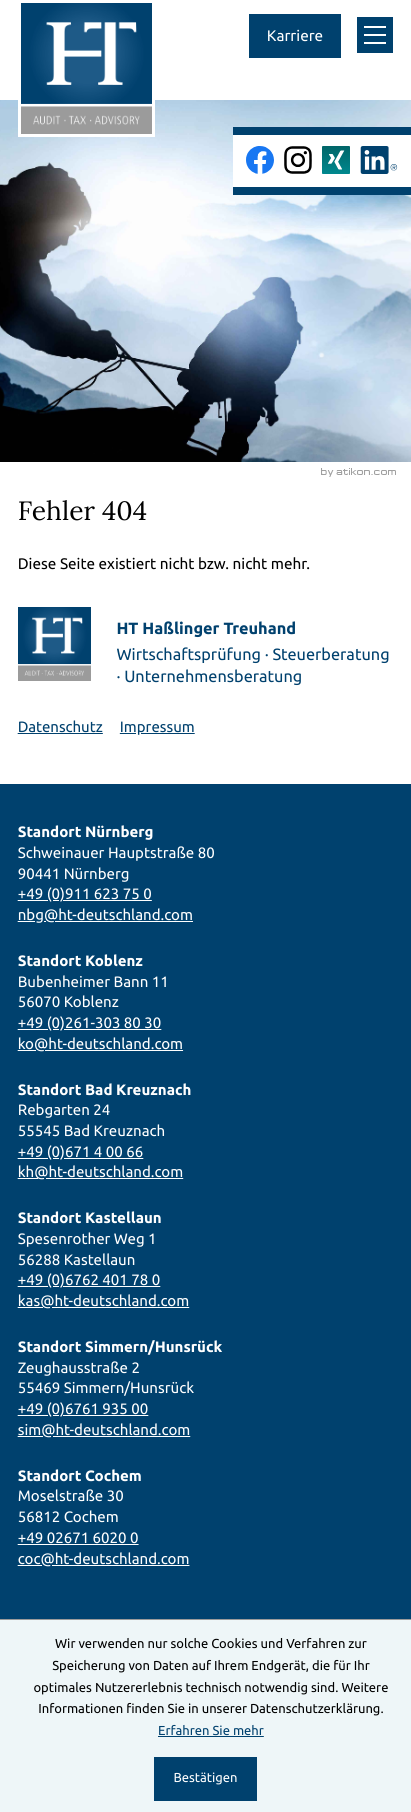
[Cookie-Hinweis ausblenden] (206, 1779)
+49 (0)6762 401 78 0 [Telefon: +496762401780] (89, 1279)
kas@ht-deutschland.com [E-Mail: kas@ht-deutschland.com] (104, 1300)
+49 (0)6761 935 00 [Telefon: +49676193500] (83, 1408)
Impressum (157, 726)
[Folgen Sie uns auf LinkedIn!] (379, 160)
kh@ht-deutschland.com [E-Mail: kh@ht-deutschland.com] (101, 1171)
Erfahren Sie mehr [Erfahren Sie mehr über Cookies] (211, 1731)
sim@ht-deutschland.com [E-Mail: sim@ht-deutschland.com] (104, 1429)
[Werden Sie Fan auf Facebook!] (260, 160)
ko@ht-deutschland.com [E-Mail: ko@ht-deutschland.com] (100, 1043)
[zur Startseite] (86, 68)
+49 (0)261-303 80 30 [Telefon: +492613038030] (90, 1022)
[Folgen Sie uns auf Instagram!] (298, 160)
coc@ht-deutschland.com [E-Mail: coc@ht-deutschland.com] (104, 1558)
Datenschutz (60, 726)
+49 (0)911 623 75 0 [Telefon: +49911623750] (85, 893)
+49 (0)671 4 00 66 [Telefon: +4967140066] (81, 1151)
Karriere (295, 35)
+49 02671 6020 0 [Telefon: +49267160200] (78, 1537)
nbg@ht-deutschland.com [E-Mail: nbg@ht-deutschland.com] (105, 914)
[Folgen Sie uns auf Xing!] (336, 160)
